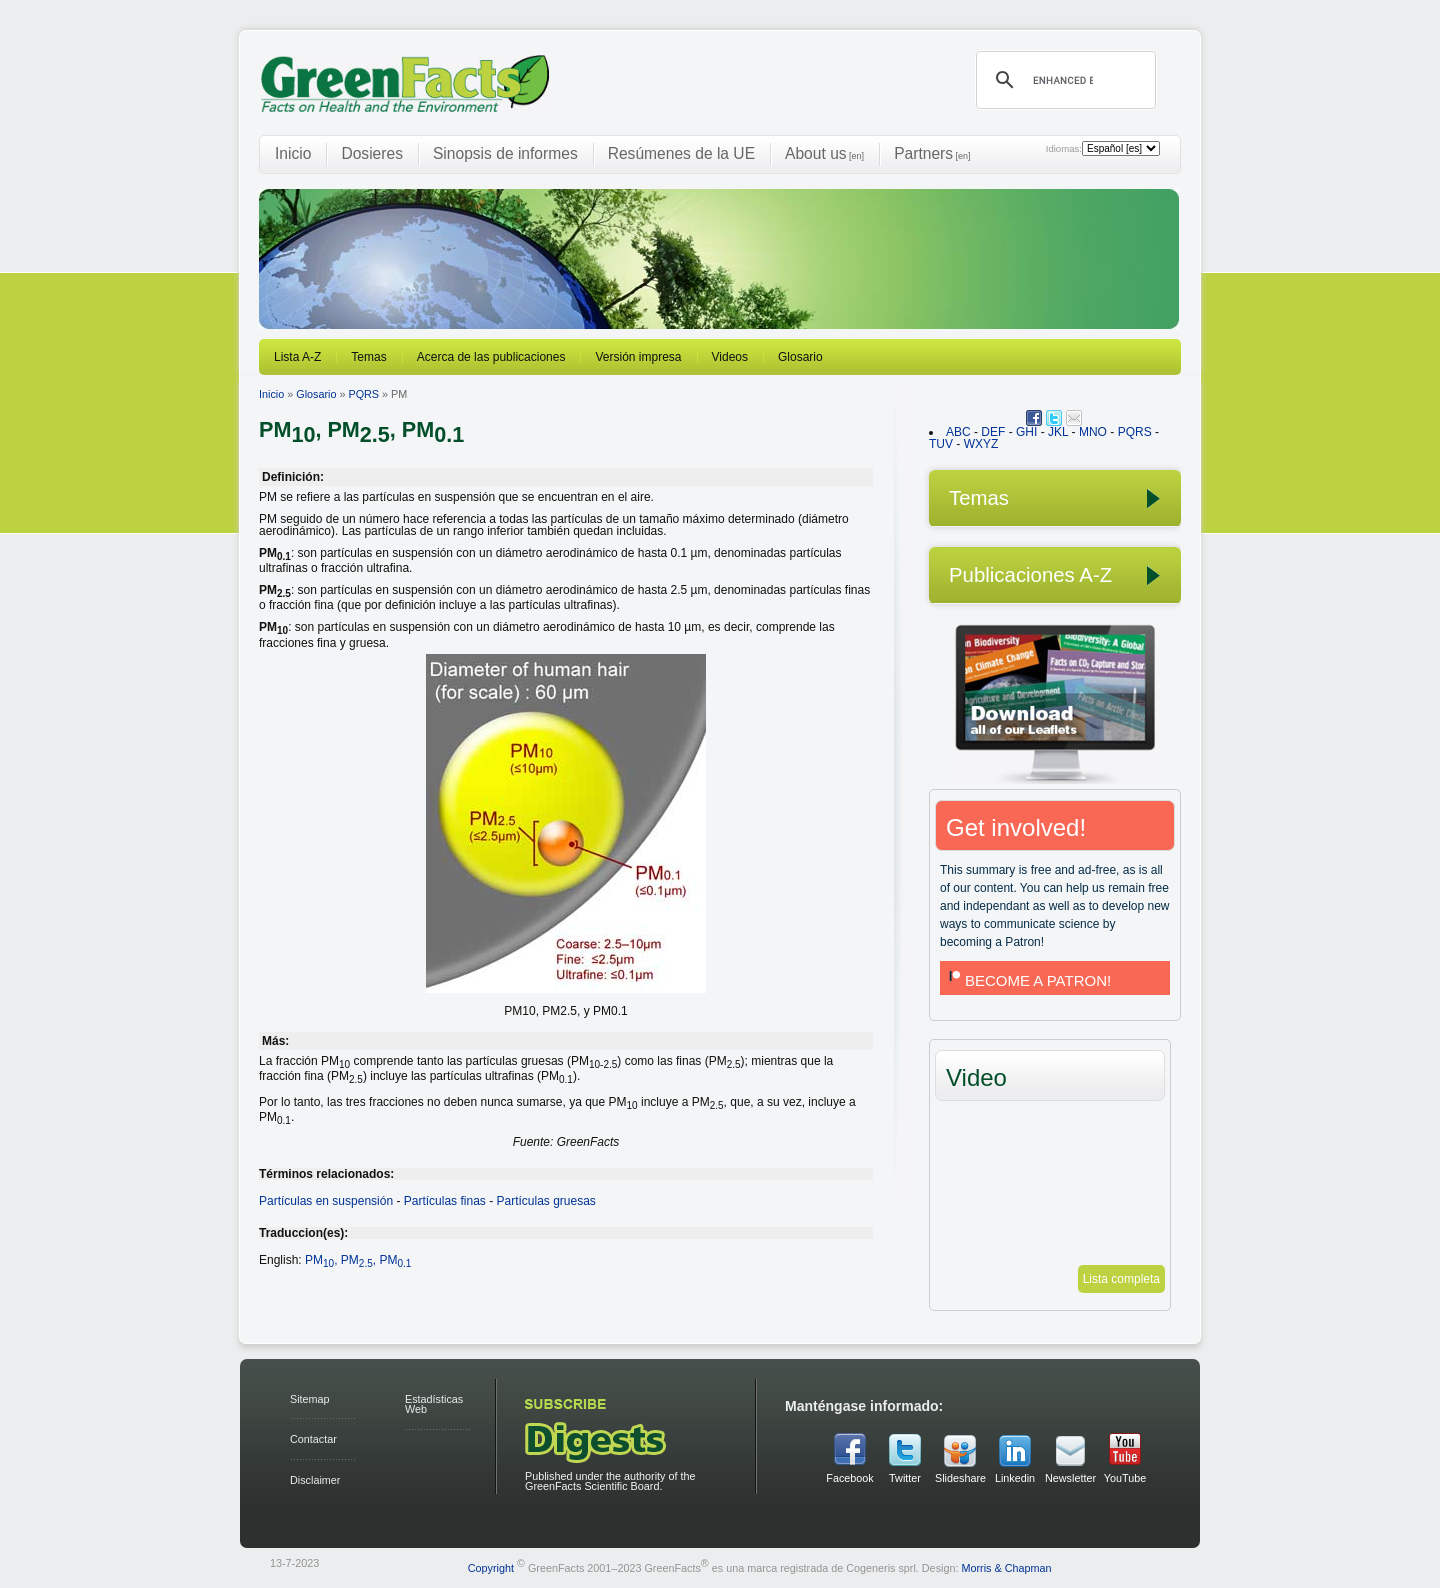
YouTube (1125, 1478)
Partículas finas (445, 1201)
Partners (932, 153)
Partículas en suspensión (326, 1201)
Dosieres (372, 153)
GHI (1026, 432)
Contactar (313, 1439)
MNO (1093, 432)
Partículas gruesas (545, 1201)
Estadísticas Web (434, 1404)
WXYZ (981, 444)
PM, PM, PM (358, 1260)
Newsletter (1070, 1478)
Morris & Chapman (1006, 1567)
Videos (730, 357)
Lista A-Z (297, 357)
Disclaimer (315, 1480)
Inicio (293, 153)
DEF (993, 432)
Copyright (491, 1567)
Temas (368, 357)
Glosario (800, 357)
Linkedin (1015, 1478)
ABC (958, 432)
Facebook (849, 1478)
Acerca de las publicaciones (491, 357)
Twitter (905, 1478)
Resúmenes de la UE (681, 153)
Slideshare (960, 1478)
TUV (941, 444)
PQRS (363, 394)
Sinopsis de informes (505, 153)
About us (824, 153)
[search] (1063, 80)
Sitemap (310, 1399)
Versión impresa (638, 357)
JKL (1058, 432)
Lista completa (1121, 1279)
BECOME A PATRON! (1028, 980)
